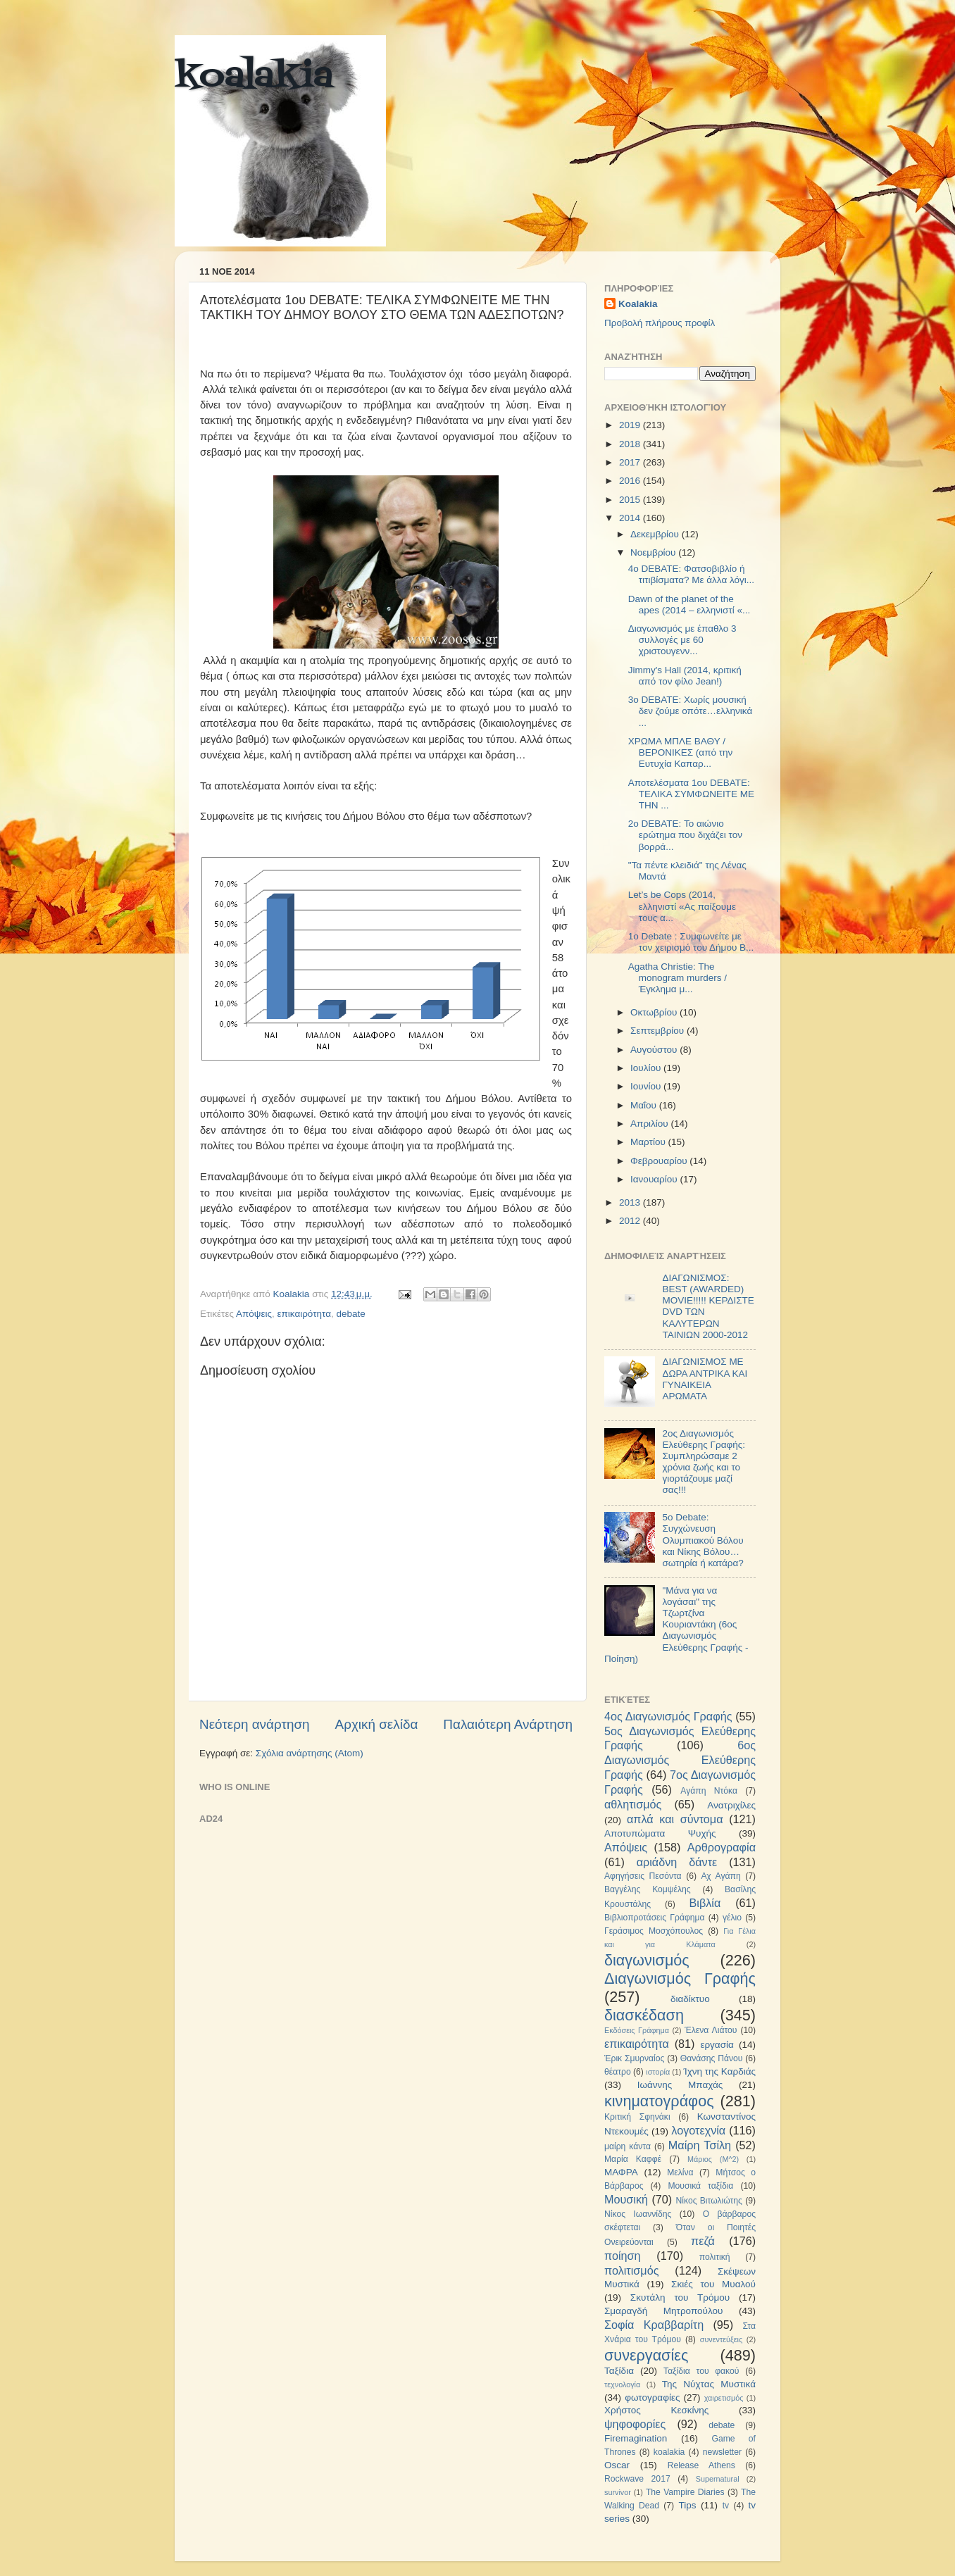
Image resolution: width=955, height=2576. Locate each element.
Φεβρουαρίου (659, 1161)
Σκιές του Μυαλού (713, 2284)
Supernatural (717, 2479)
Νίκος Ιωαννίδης (637, 2214)
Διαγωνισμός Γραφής (680, 1978)
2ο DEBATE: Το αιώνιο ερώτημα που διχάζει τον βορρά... (685, 834)
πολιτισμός (631, 2270)
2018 (631, 444)
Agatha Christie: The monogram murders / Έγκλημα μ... (677, 977)
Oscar (617, 2465)
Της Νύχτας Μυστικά (709, 2384)
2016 (631, 480)
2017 (631, 462)
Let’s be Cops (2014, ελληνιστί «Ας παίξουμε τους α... (682, 906)
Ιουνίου (646, 1086)
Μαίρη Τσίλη (699, 2145)
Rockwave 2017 (637, 2479)
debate (351, 1313)
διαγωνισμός (646, 1960)
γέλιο (732, 1917)
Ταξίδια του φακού (701, 2371)
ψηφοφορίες (635, 2424)
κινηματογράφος (659, 2101)
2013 (631, 1202)
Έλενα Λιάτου (711, 2030)
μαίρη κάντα (627, 2146)
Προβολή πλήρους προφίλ (659, 323)
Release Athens (701, 2465)
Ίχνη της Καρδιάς (719, 2071)
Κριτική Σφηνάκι (637, 2117)
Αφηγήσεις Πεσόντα (643, 1876)
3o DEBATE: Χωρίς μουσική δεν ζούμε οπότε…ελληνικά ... (690, 710)
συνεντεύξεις (721, 2339)
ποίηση (622, 2255)
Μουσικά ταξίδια (700, 2186)
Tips (687, 2505)
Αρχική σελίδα (376, 1724)
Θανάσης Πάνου (711, 2058)
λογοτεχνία (698, 2130)
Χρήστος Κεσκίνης (656, 2410)
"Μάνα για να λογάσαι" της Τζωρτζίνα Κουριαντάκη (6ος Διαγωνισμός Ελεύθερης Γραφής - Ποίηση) (676, 1624)
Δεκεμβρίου (656, 534)
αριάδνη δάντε (677, 1862)
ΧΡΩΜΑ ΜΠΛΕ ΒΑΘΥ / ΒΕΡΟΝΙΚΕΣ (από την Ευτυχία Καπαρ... (680, 752)
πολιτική (714, 2257)
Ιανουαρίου (655, 1179)
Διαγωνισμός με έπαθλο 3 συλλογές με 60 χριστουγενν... (682, 639)
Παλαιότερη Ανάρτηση (508, 1724)
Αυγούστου (655, 1049)
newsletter (722, 2452)
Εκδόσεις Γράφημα (636, 2030)
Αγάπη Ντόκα (708, 1791)
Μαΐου (644, 1105)
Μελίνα (680, 2172)
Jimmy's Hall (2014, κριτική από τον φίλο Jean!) (685, 676)
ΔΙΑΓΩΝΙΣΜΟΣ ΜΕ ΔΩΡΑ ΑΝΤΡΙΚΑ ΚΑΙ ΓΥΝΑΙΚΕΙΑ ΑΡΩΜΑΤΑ (704, 1378)
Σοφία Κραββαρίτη (654, 2324)
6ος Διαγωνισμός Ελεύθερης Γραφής (680, 1760)
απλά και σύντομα (675, 1819)
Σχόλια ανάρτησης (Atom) (309, 1753)
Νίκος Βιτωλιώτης (709, 2201)
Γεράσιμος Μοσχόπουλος (653, 1931)
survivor (617, 2492)
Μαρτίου (649, 1142)
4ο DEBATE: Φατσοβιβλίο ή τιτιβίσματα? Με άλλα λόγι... (691, 574)
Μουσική (626, 2199)
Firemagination (635, 2438)
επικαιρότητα (304, 1313)
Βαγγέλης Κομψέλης (647, 1889)
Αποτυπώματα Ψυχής (660, 1833)
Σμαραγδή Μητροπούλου (663, 2311)
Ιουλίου (646, 1068)
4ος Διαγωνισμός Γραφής (668, 1716)
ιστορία (658, 2072)
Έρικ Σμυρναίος (634, 2058)
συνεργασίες (646, 2355)
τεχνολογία (622, 2384)
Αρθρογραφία (721, 1847)
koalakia (254, 77)
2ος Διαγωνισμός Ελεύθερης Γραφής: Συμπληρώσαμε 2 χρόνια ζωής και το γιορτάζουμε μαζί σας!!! (703, 1462)
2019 (631, 425)
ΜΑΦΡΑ (621, 2172)
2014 (631, 518)
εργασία (716, 2044)
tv (726, 2506)
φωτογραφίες (652, 2397)
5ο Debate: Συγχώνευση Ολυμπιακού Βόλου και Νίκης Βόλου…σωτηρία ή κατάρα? (702, 1540)
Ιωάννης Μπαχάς (680, 2085)
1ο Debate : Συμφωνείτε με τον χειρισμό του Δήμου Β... (691, 942)
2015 (631, 499)
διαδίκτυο (690, 1999)
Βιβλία (705, 1902)
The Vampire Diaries (685, 2492)
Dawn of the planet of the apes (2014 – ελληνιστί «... (689, 604)
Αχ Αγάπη (720, 1876)
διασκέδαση (644, 2015)
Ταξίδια (619, 2370)
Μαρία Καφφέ (632, 2159)
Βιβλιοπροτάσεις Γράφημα (654, 1917)
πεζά (703, 2240)
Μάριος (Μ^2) (713, 2159)
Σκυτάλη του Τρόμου (680, 2297)
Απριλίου (650, 1123)
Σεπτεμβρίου (658, 1030)
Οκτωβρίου (655, 1012)
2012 (631, 1220)
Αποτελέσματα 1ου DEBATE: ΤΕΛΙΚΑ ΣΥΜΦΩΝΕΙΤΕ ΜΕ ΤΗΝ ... (691, 794)
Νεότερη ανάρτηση (254, 1724)
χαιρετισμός (724, 2398)
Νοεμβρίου (654, 552)
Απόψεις (254, 1313)
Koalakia (638, 304)
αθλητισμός (632, 1804)
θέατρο (617, 2072)
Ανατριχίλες (731, 1805)
